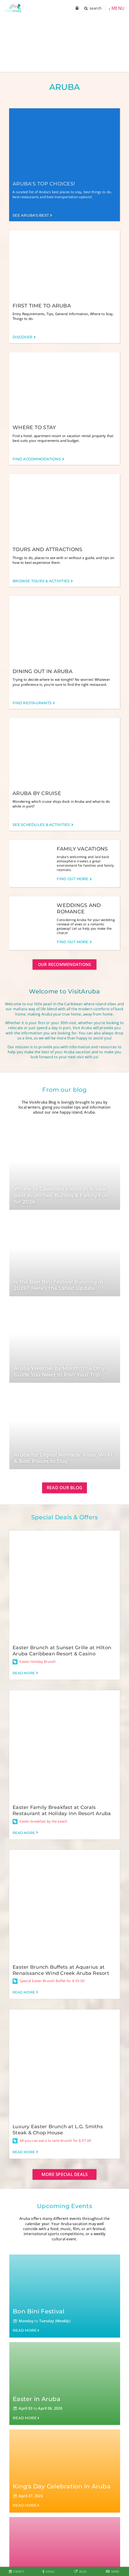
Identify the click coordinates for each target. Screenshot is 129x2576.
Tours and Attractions (47, 549)
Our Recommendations (64, 964)
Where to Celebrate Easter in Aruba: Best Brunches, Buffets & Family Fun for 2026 (61, 1195)
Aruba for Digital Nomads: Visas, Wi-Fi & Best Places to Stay (63, 1458)
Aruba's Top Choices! (44, 184)
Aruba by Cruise (37, 793)
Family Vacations (82, 849)
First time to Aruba (42, 306)
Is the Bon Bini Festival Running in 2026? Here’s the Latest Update (58, 1285)
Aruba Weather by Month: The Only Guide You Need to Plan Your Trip (59, 1371)
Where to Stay (34, 427)
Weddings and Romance (79, 908)
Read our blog (64, 1487)
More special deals (64, 2174)
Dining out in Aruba (42, 671)
